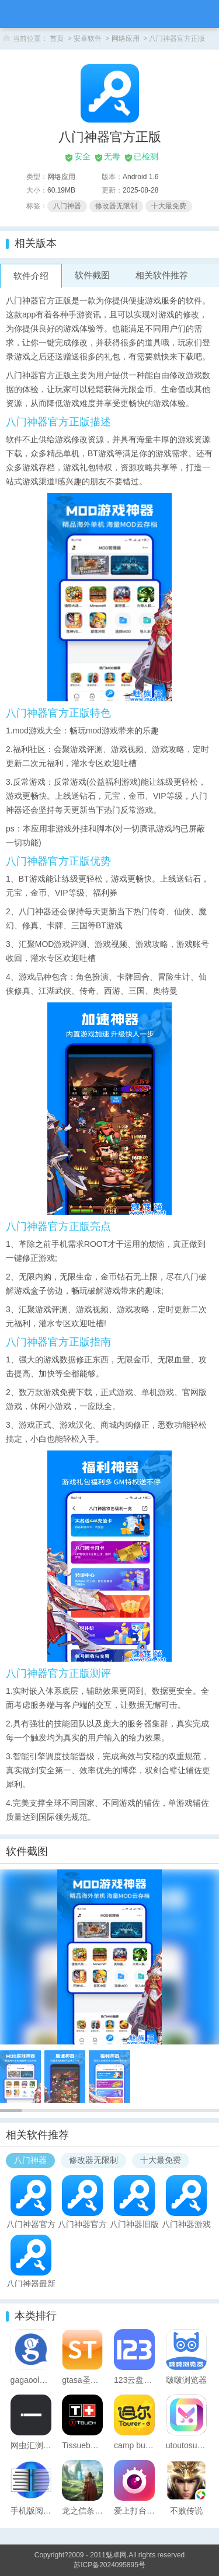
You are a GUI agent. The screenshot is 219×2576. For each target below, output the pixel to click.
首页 (57, 38)
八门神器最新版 (30, 2283)
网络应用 (126, 38)
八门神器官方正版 (30, 2224)
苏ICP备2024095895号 (109, 2565)
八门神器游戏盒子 (186, 2224)
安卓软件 (88, 38)
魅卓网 (116, 2555)
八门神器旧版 (134, 2224)
